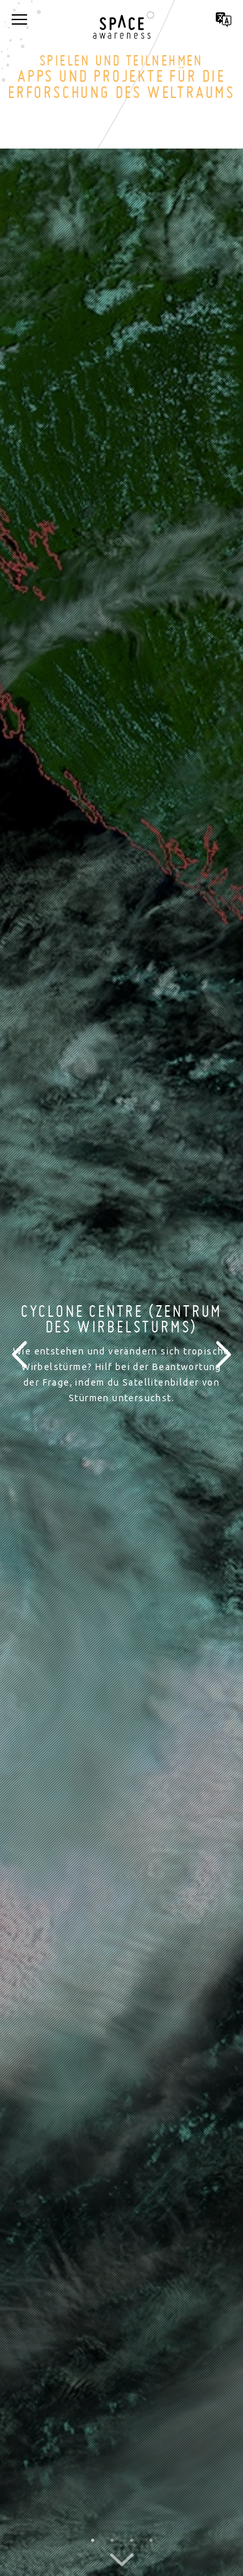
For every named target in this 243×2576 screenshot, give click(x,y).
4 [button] (151, 2540)
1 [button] (92, 2540)
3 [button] (131, 2540)
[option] (121, 1354)
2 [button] (112, 2540)
